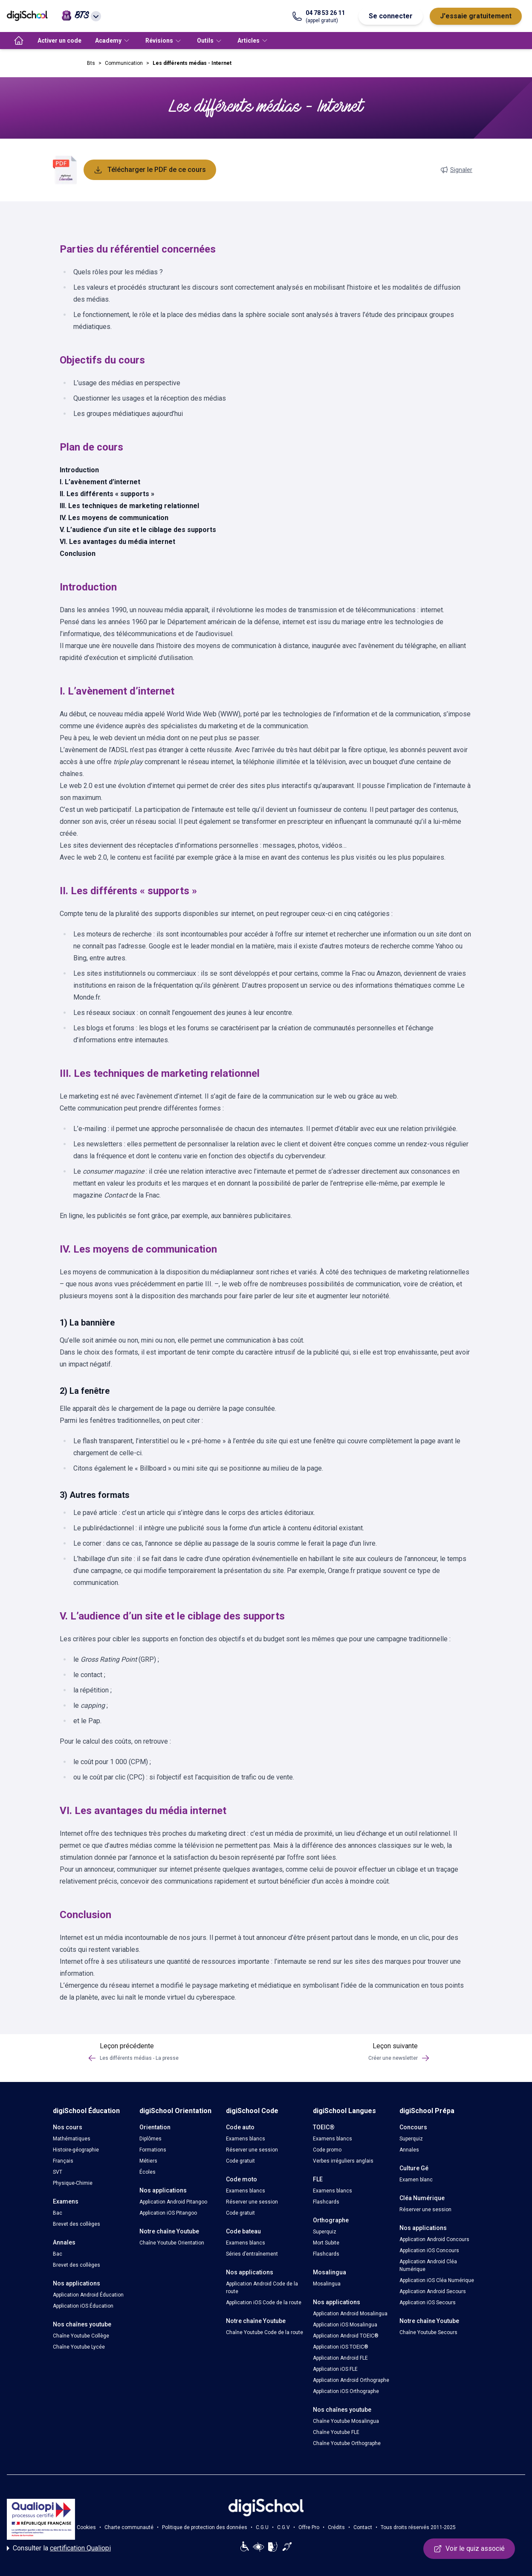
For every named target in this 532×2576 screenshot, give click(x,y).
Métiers (148, 2161)
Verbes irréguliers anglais (343, 2161)
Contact (362, 2527)
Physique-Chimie (73, 2183)
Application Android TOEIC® (346, 2336)
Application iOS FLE (335, 2369)
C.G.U (262, 2527)
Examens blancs (245, 2139)
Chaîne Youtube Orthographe (347, 2443)
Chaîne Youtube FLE (336, 2432)
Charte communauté (128, 2527)
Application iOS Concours (429, 2250)
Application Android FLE (340, 2358)
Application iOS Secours (427, 2303)
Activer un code (59, 40)
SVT (57, 2172)
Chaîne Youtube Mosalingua (346, 2421)
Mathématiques (71, 2139)
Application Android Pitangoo (173, 2202)
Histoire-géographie (76, 2150)
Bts (91, 63)
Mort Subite (326, 2243)
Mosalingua (327, 2284)
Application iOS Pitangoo (168, 2213)
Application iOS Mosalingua (345, 2325)
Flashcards (326, 2202)
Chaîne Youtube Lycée (79, 2347)
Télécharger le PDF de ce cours (150, 170)
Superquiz (324, 2232)
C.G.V (283, 2527)
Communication (124, 63)
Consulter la (59, 2548)
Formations (152, 2150)
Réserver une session (252, 2150)
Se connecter (391, 16)
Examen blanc (416, 2180)
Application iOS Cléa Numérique (436, 2280)
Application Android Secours (432, 2291)
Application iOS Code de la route (263, 2303)
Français (63, 2161)
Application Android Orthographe (351, 2380)
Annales (409, 2150)
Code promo (327, 2150)
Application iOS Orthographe (346, 2391)
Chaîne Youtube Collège (81, 2336)
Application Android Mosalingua (350, 2314)
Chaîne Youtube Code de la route (264, 2332)
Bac (57, 2213)
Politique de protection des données (204, 2527)
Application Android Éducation (88, 2295)
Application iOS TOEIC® (340, 2347)
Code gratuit (240, 2161)
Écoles (147, 2172)
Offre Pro (308, 2527)
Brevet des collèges (76, 2224)
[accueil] (19, 40)
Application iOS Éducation (83, 2306)
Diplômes (150, 2139)
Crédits (336, 2527)
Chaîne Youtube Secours (428, 2332)
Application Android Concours (434, 2239)
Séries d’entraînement (252, 2254)
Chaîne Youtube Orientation (171, 2243)
